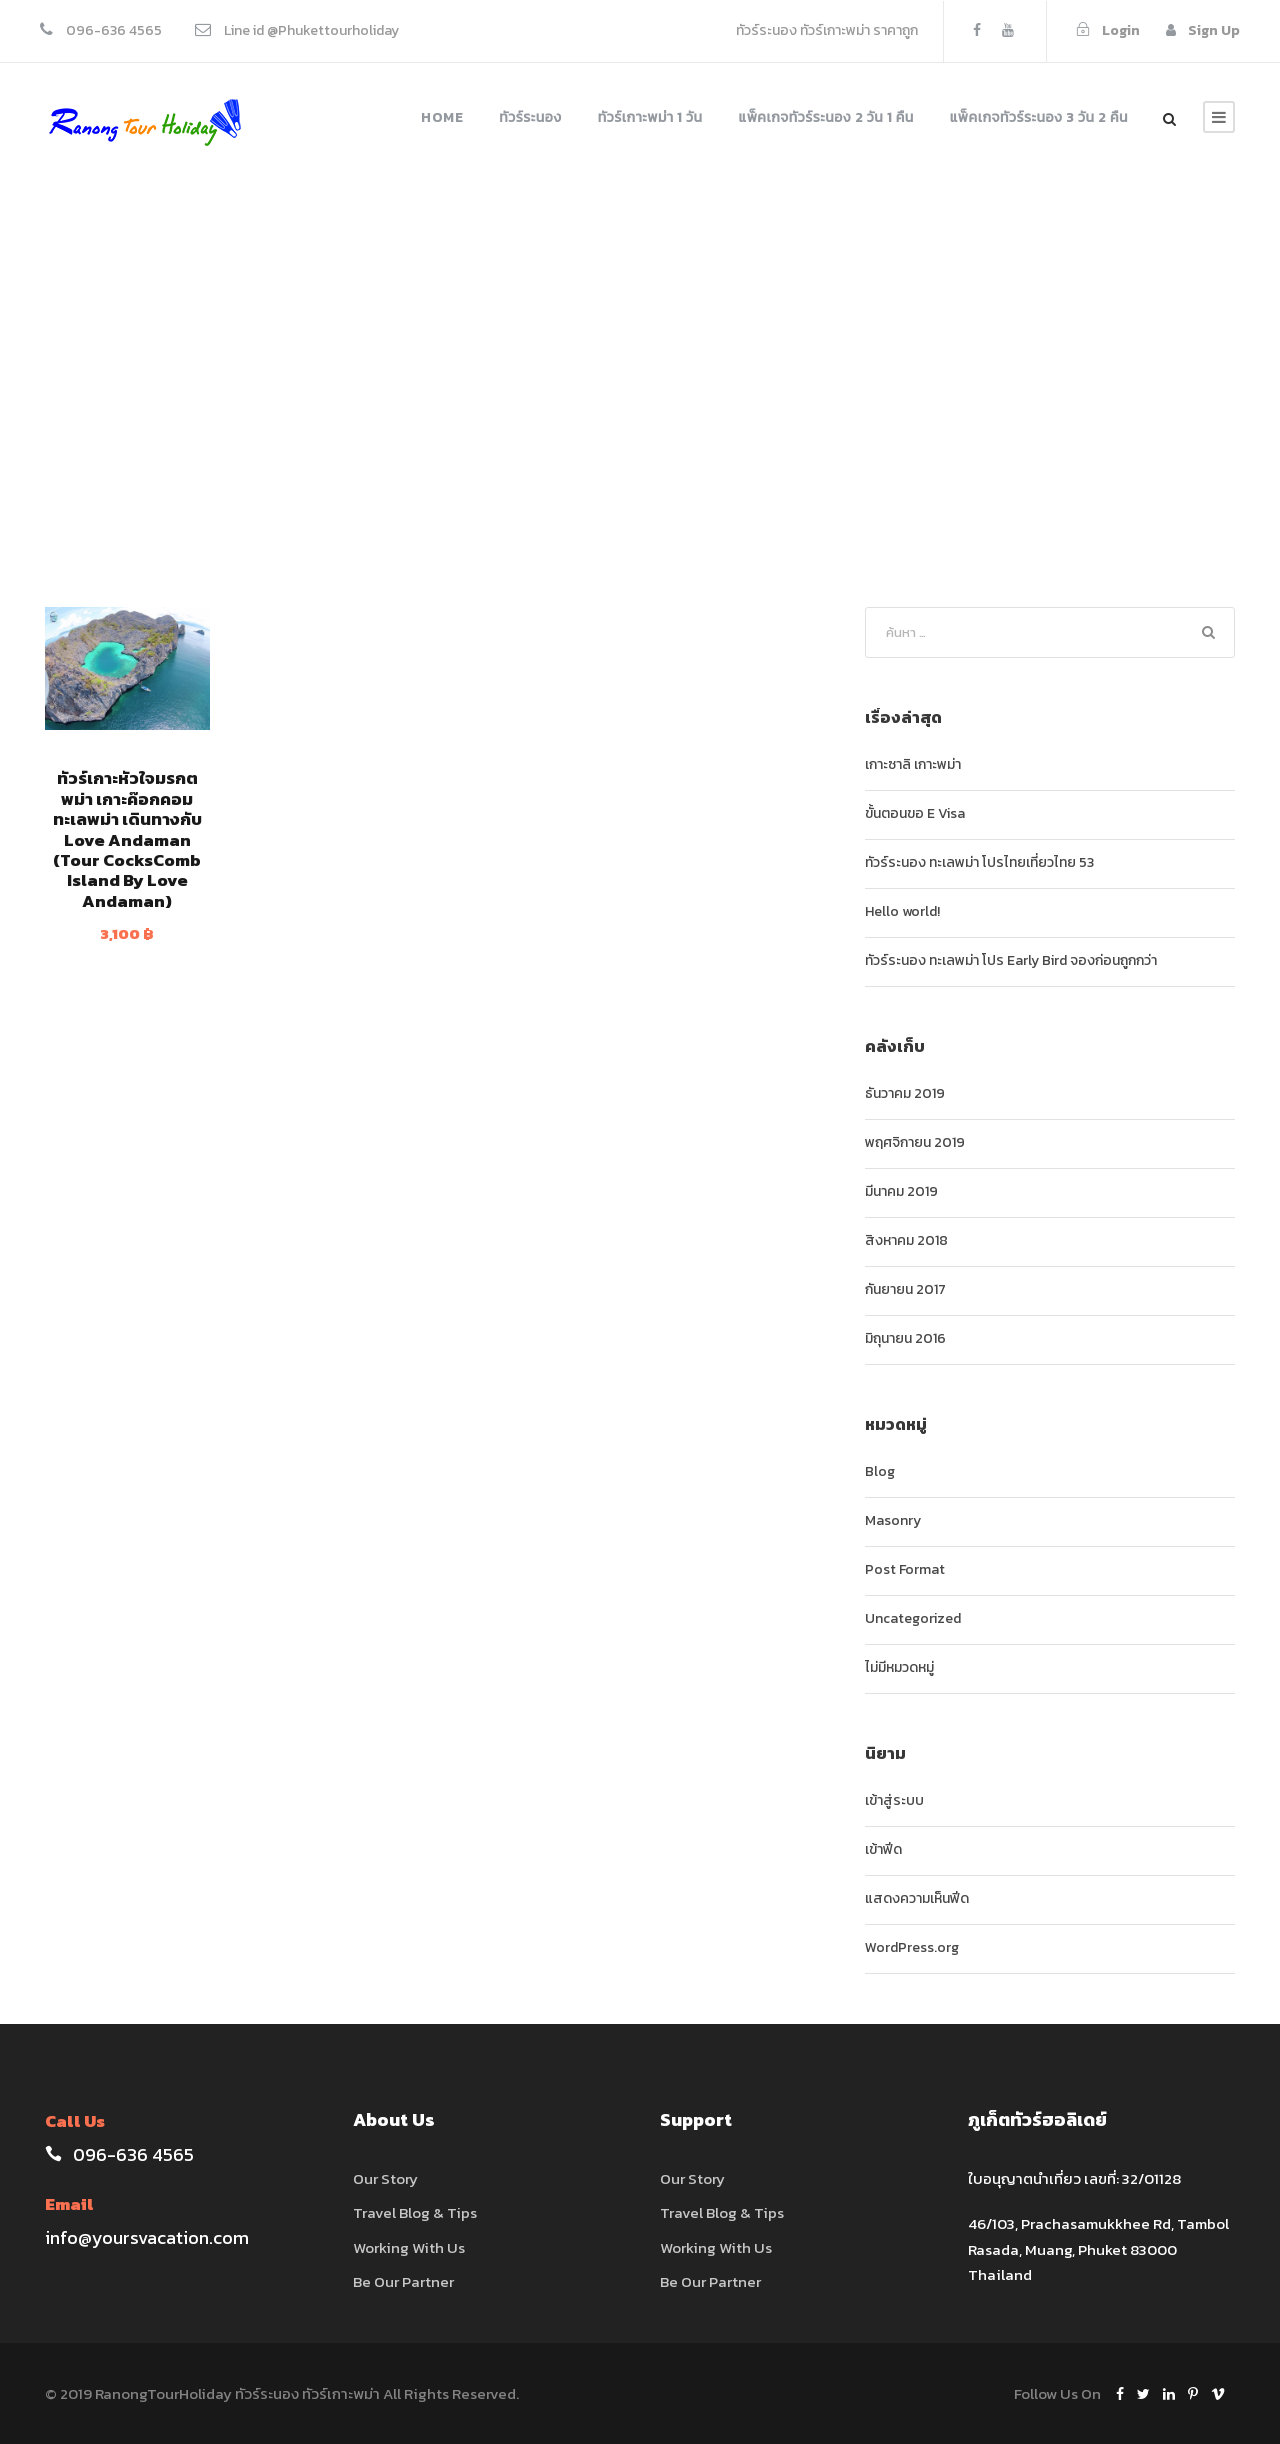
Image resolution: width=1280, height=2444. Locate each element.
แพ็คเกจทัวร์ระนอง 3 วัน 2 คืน (1039, 117)
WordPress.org (912, 1947)
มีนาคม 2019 (901, 1191)
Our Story (385, 2178)
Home (442, 117)
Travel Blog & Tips (415, 2212)
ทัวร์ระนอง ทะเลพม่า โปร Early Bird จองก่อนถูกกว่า (1011, 960)
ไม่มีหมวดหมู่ (899, 1667)
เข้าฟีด (883, 1849)
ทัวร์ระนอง (530, 117)
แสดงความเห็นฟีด (917, 1898)
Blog (880, 1471)
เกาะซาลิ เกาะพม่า (913, 764)
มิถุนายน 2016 (905, 1338)
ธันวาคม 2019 (905, 1093)
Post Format (905, 1569)
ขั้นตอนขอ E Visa (915, 813)
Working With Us (409, 2247)
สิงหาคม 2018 (906, 1240)
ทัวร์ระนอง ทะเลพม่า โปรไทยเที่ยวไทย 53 (979, 862)
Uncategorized (913, 1618)
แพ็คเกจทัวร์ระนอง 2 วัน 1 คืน (826, 117)
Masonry (893, 1520)
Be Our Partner (403, 2281)
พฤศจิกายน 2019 (915, 1142)
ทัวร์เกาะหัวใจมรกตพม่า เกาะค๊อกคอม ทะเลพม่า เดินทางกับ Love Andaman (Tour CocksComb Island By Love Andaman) (127, 839)
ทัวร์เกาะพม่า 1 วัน (650, 117)
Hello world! (902, 911)
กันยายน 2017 (905, 1289)
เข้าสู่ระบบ (894, 1800)
